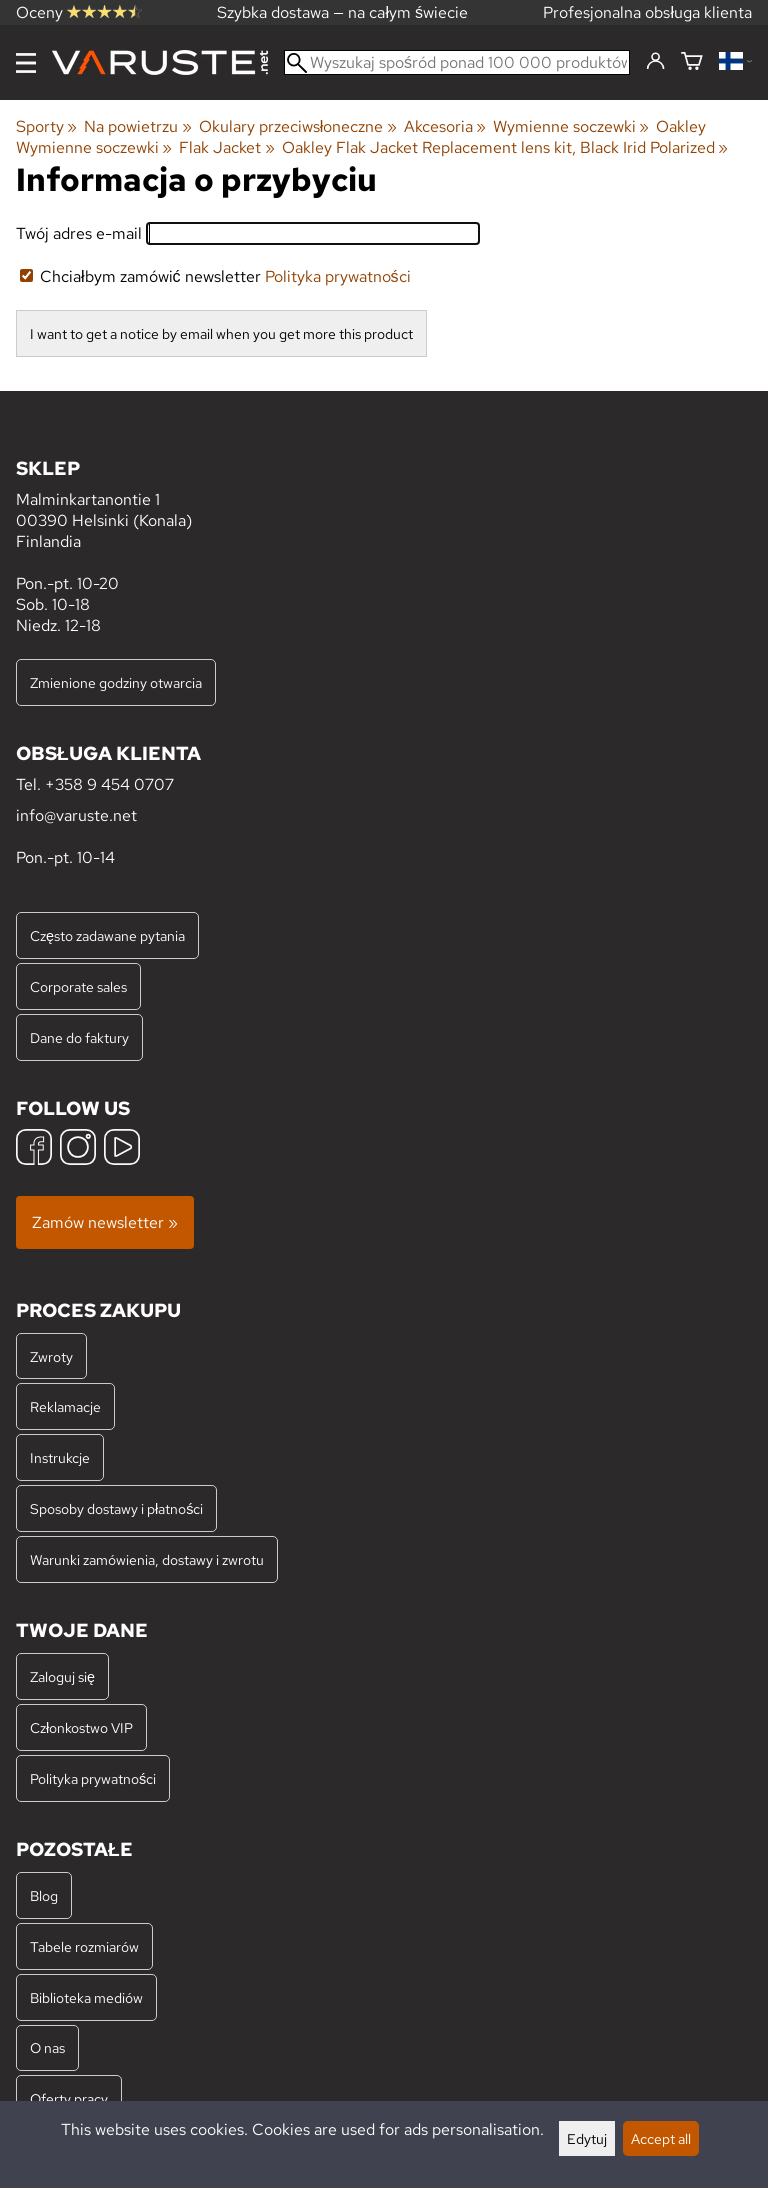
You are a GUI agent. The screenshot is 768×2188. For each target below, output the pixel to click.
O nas (47, 2047)
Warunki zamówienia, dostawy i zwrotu (147, 1559)
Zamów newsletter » (105, 1222)
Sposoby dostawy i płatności (116, 1508)
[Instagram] (78, 1149)
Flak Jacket (226, 147)
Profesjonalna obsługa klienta (647, 12)
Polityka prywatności (338, 276)
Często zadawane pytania (107, 935)
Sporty (46, 126)
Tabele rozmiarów (84, 1946)
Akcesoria (445, 126)
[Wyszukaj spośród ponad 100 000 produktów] (457, 62)
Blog (44, 1895)
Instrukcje (60, 1457)
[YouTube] (122, 1149)
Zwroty (51, 1356)
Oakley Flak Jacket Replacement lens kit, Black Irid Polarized (505, 147)
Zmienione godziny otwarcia (116, 682)
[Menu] (26, 63)
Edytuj (587, 2138)
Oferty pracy (69, 2098)
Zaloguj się (62, 1676)
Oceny (79, 12)
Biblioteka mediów (86, 1997)
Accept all (661, 2138)
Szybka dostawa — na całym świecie (342, 12)
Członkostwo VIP (81, 1727)
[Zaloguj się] (655, 62)
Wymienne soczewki (571, 126)
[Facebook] (34, 1149)
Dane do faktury (79, 1037)
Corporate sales (78, 986)
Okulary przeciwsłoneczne (298, 126)
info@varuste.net (76, 815)
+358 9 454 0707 (109, 784)
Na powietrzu (137, 126)
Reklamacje (65, 1406)
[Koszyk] (692, 62)
